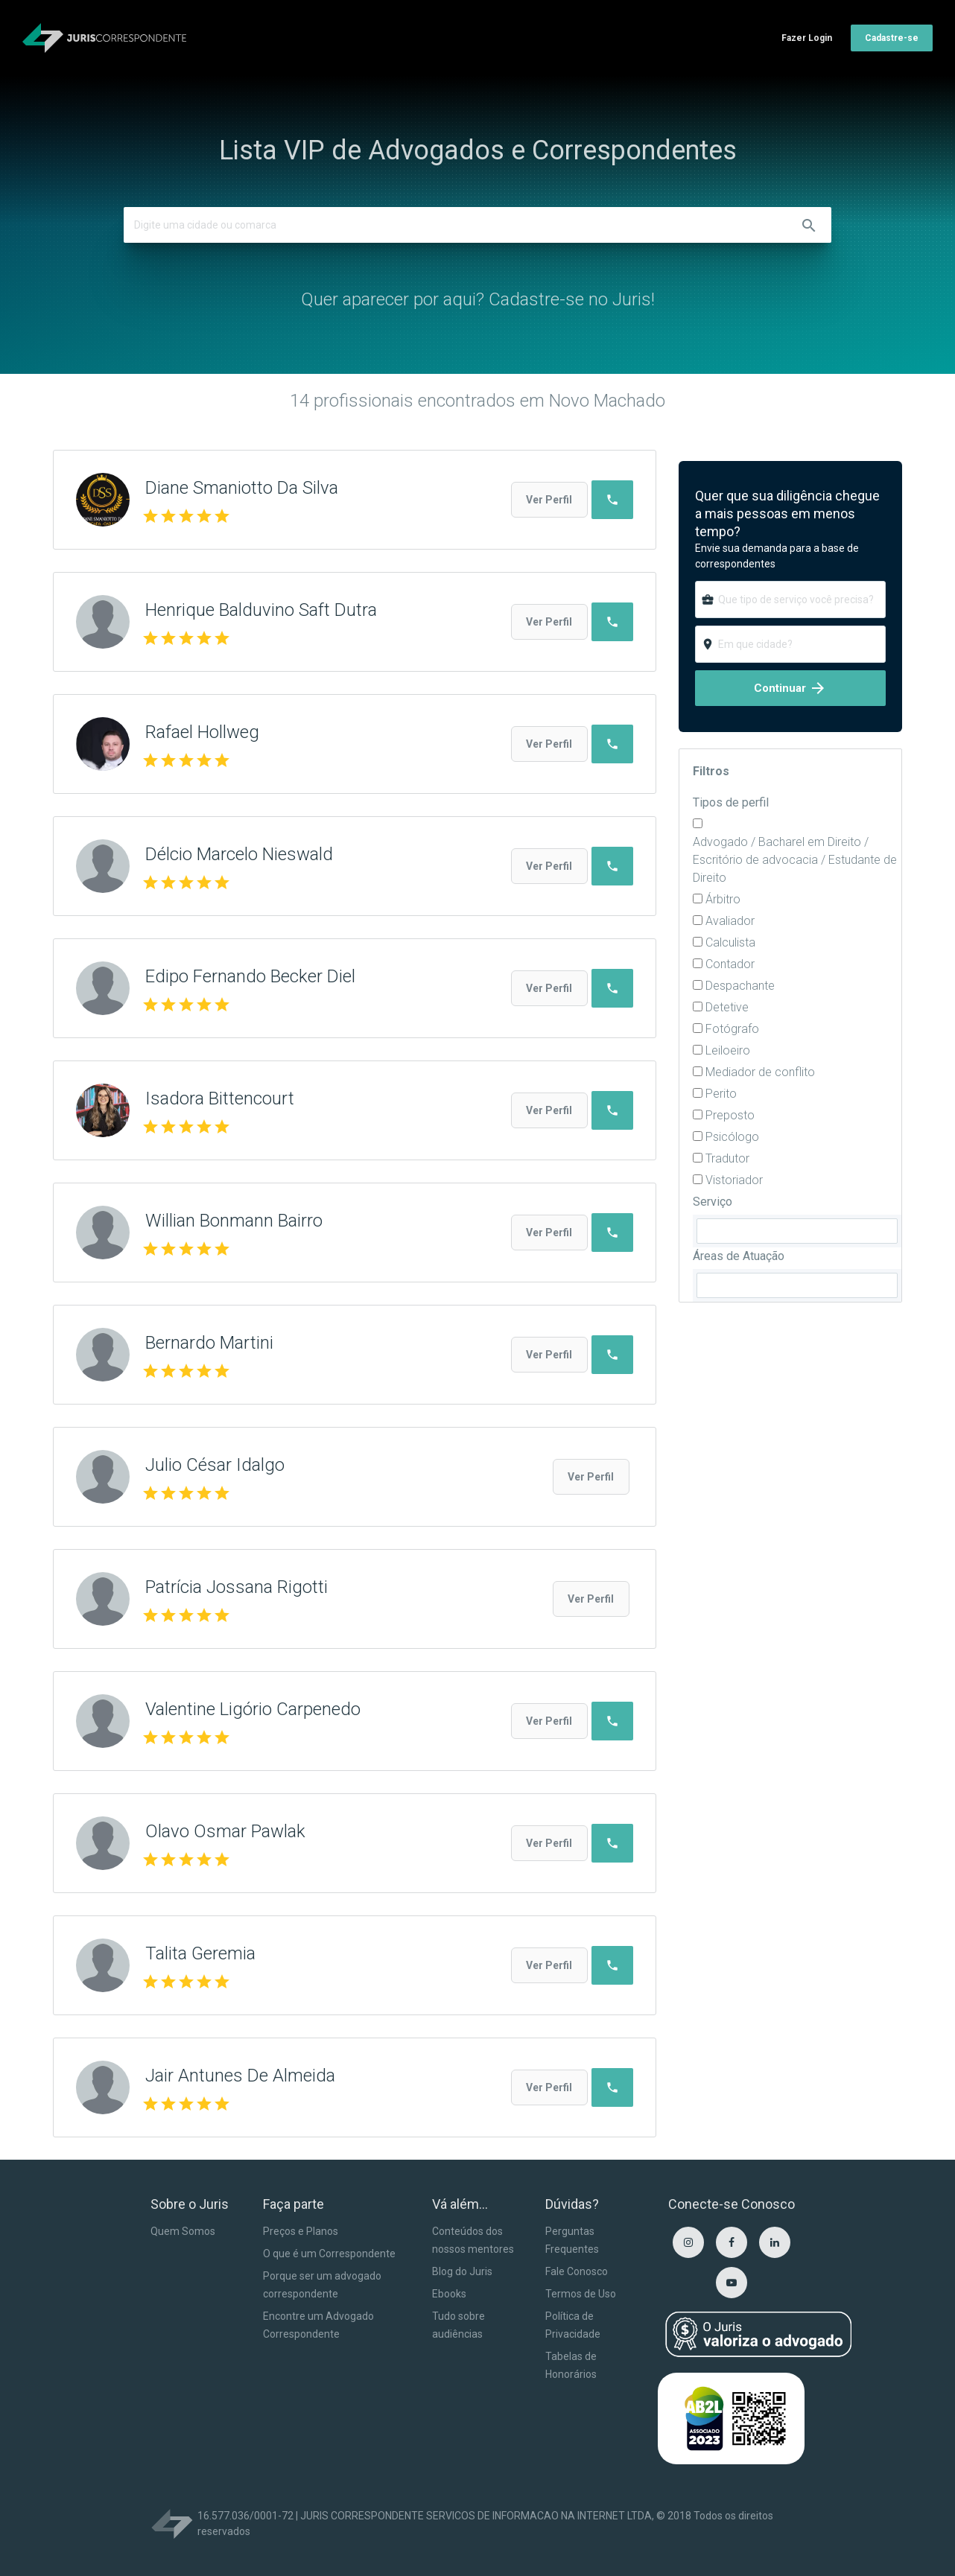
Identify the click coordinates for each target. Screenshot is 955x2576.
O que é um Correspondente (329, 2253)
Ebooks (449, 2294)
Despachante (740, 986)
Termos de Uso (580, 2294)
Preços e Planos (300, 2231)
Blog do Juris (462, 2271)
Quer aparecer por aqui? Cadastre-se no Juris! (478, 299)
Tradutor (727, 1158)
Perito (721, 1094)
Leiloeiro (727, 1050)
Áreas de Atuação (738, 1256)
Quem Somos (182, 2231)
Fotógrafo (732, 1029)
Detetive (727, 1007)
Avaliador (730, 921)
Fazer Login (806, 38)
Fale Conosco (576, 2271)
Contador (730, 964)
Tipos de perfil (731, 802)
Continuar (790, 688)
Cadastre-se (891, 38)
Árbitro (722, 899)
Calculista (730, 942)
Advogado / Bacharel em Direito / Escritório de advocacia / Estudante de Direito (795, 860)
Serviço (712, 1202)
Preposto (730, 1115)
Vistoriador (734, 1180)
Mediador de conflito (760, 1072)
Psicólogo (732, 1137)
